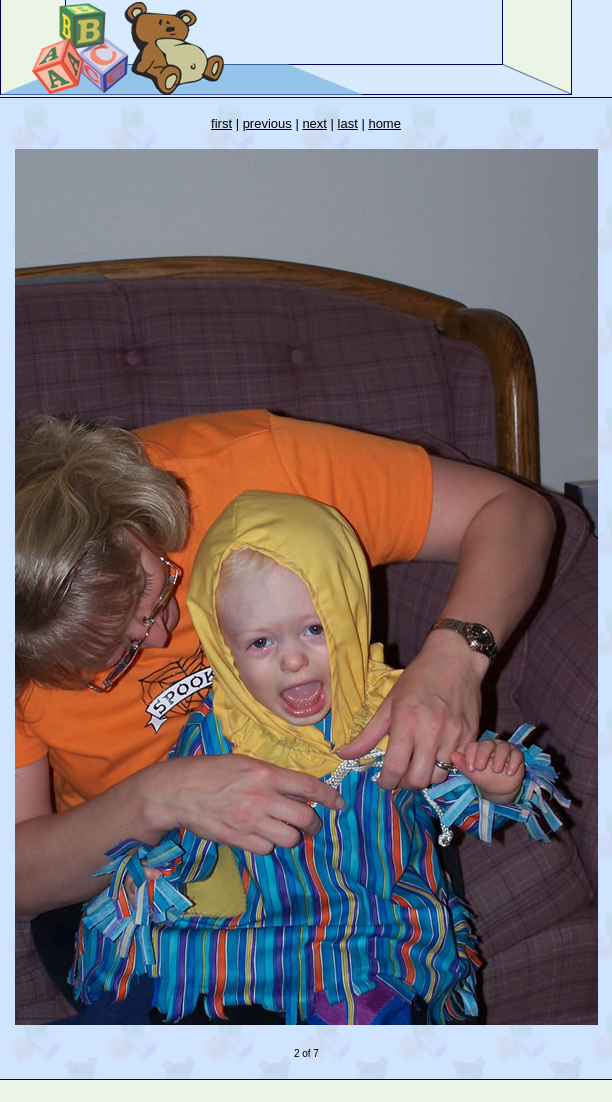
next (314, 123)
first (221, 123)
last (348, 123)
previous (267, 123)
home (384, 123)
